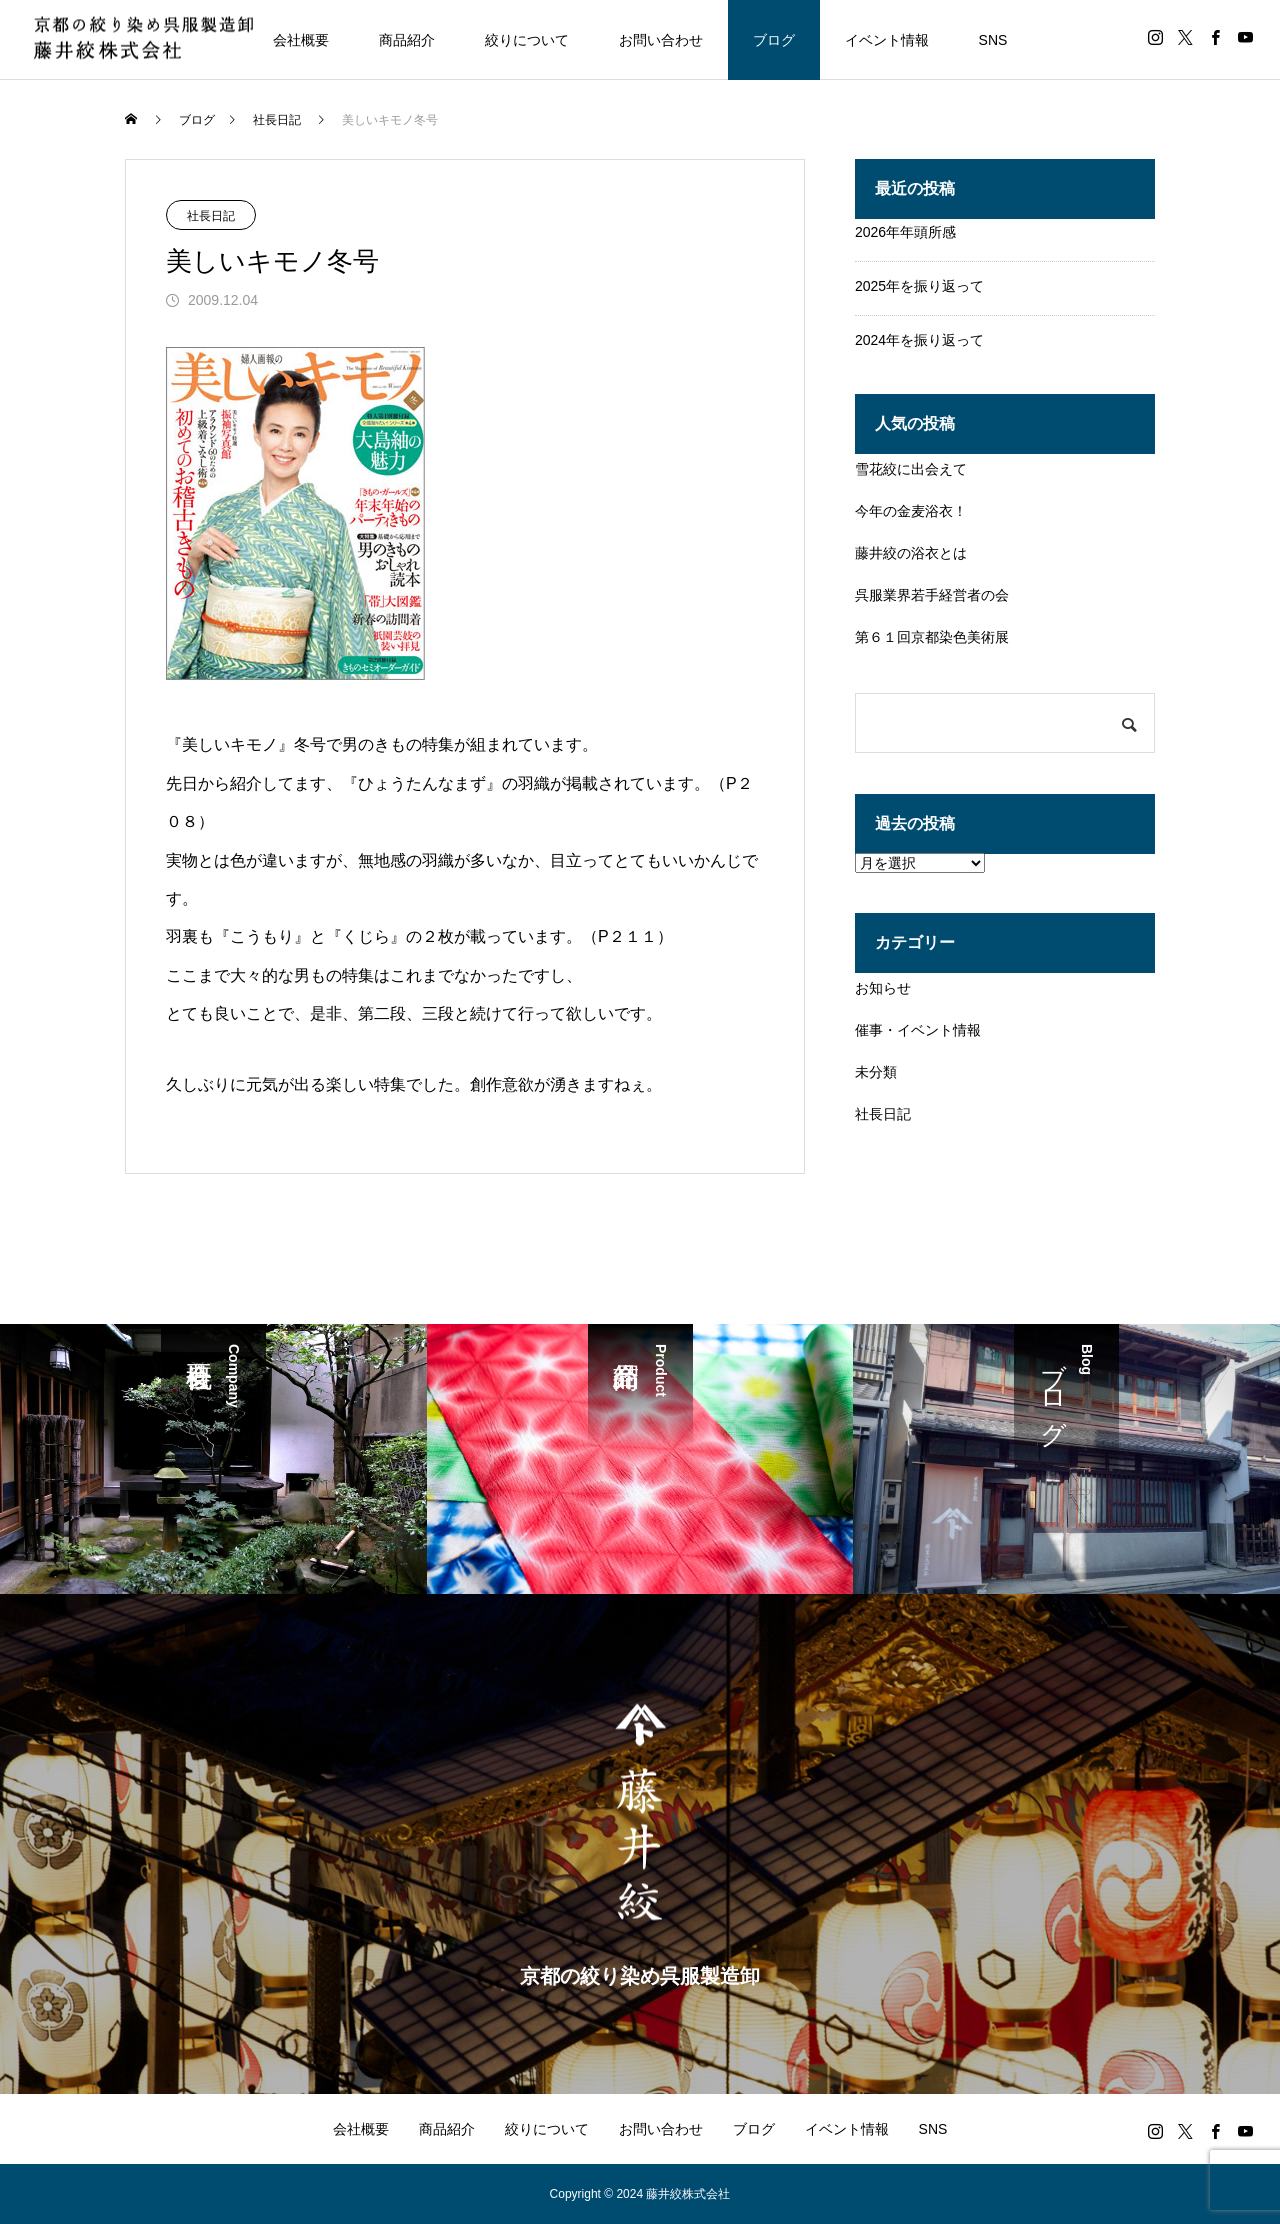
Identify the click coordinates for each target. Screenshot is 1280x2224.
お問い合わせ (661, 40)
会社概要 (301, 40)
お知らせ (883, 988)
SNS (993, 40)
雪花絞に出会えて (911, 469)
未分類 (876, 1072)
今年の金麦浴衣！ (911, 511)
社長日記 (211, 216)
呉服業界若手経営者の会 (932, 595)
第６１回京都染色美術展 (932, 637)
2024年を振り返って (919, 340)
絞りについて (527, 40)
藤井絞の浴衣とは (911, 553)
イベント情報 (887, 40)
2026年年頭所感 (905, 232)
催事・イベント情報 (918, 1030)
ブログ (774, 40)
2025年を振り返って (919, 286)
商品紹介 (407, 40)
